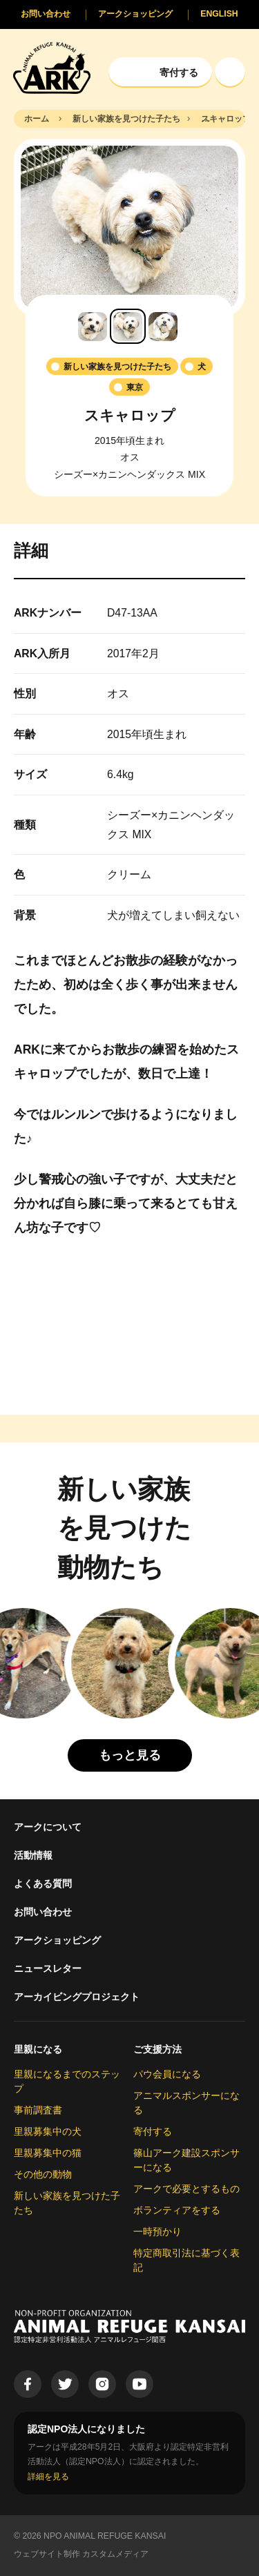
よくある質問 (43, 1883)
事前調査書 (38, 2109)
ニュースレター (47, 1968)
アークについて (47, 1826)
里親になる (38, 2049)
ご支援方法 (157, 2049)
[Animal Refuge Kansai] (51, 67)
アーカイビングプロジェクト (77, 1996)
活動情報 (33, 1855)
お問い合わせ (43, 1911)
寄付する (152, 2131)
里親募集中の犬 (47, 2131)
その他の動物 (43, 2174)
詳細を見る (48, 2476)
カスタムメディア (115, 2554)
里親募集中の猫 (47, 2152)
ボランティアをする (176, 2210)
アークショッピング (57, 1940)
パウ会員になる (167, 2074)
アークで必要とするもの (186, 2188)
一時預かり (157, 2231)
